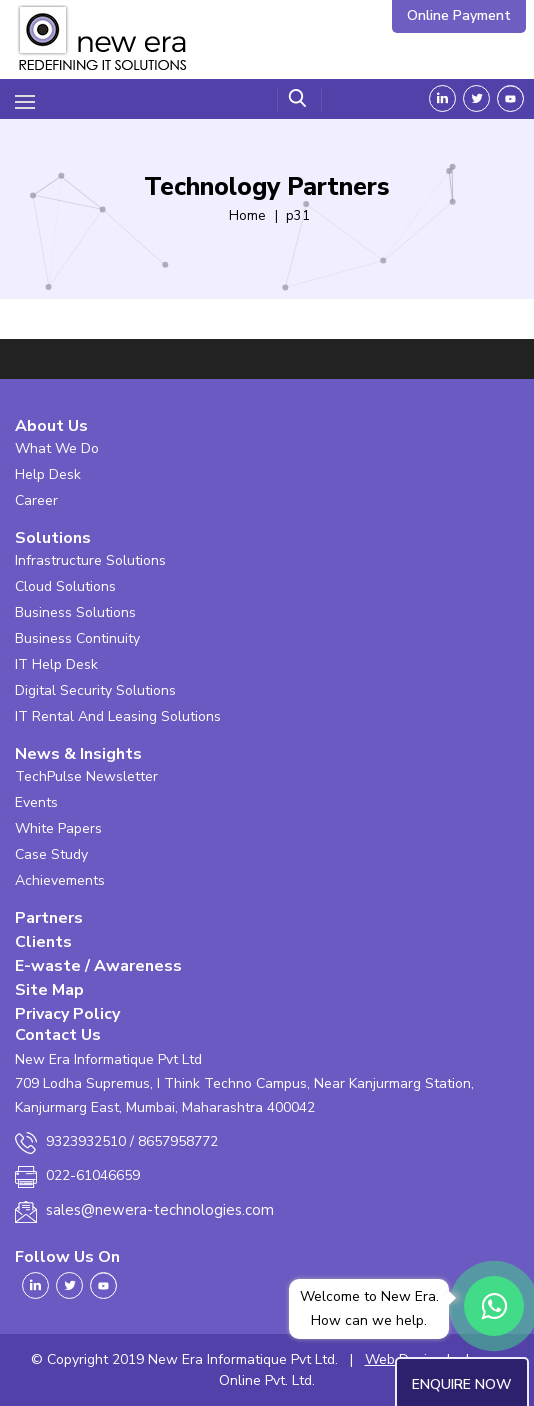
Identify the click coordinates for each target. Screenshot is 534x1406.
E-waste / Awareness (98, 966)
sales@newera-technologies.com (160, 1210)
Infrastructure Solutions (90, 560)
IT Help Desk (56, 664)
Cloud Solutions (65, 586)
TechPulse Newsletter (86, 776)
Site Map (49, 990)
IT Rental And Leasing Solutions (118, 716)
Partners (49, 918)
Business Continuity (77, 638)
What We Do (57, 448)
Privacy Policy (67, 1014)
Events (36, 802)
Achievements (60, 880)
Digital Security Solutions (95, 690)
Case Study (51, 854)
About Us (51, 426)
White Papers (58, 828)
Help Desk (48, 474)
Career (36, 500)
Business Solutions (75, 612)
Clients (43, 942)
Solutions (53, 538)
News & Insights (78, 754)
